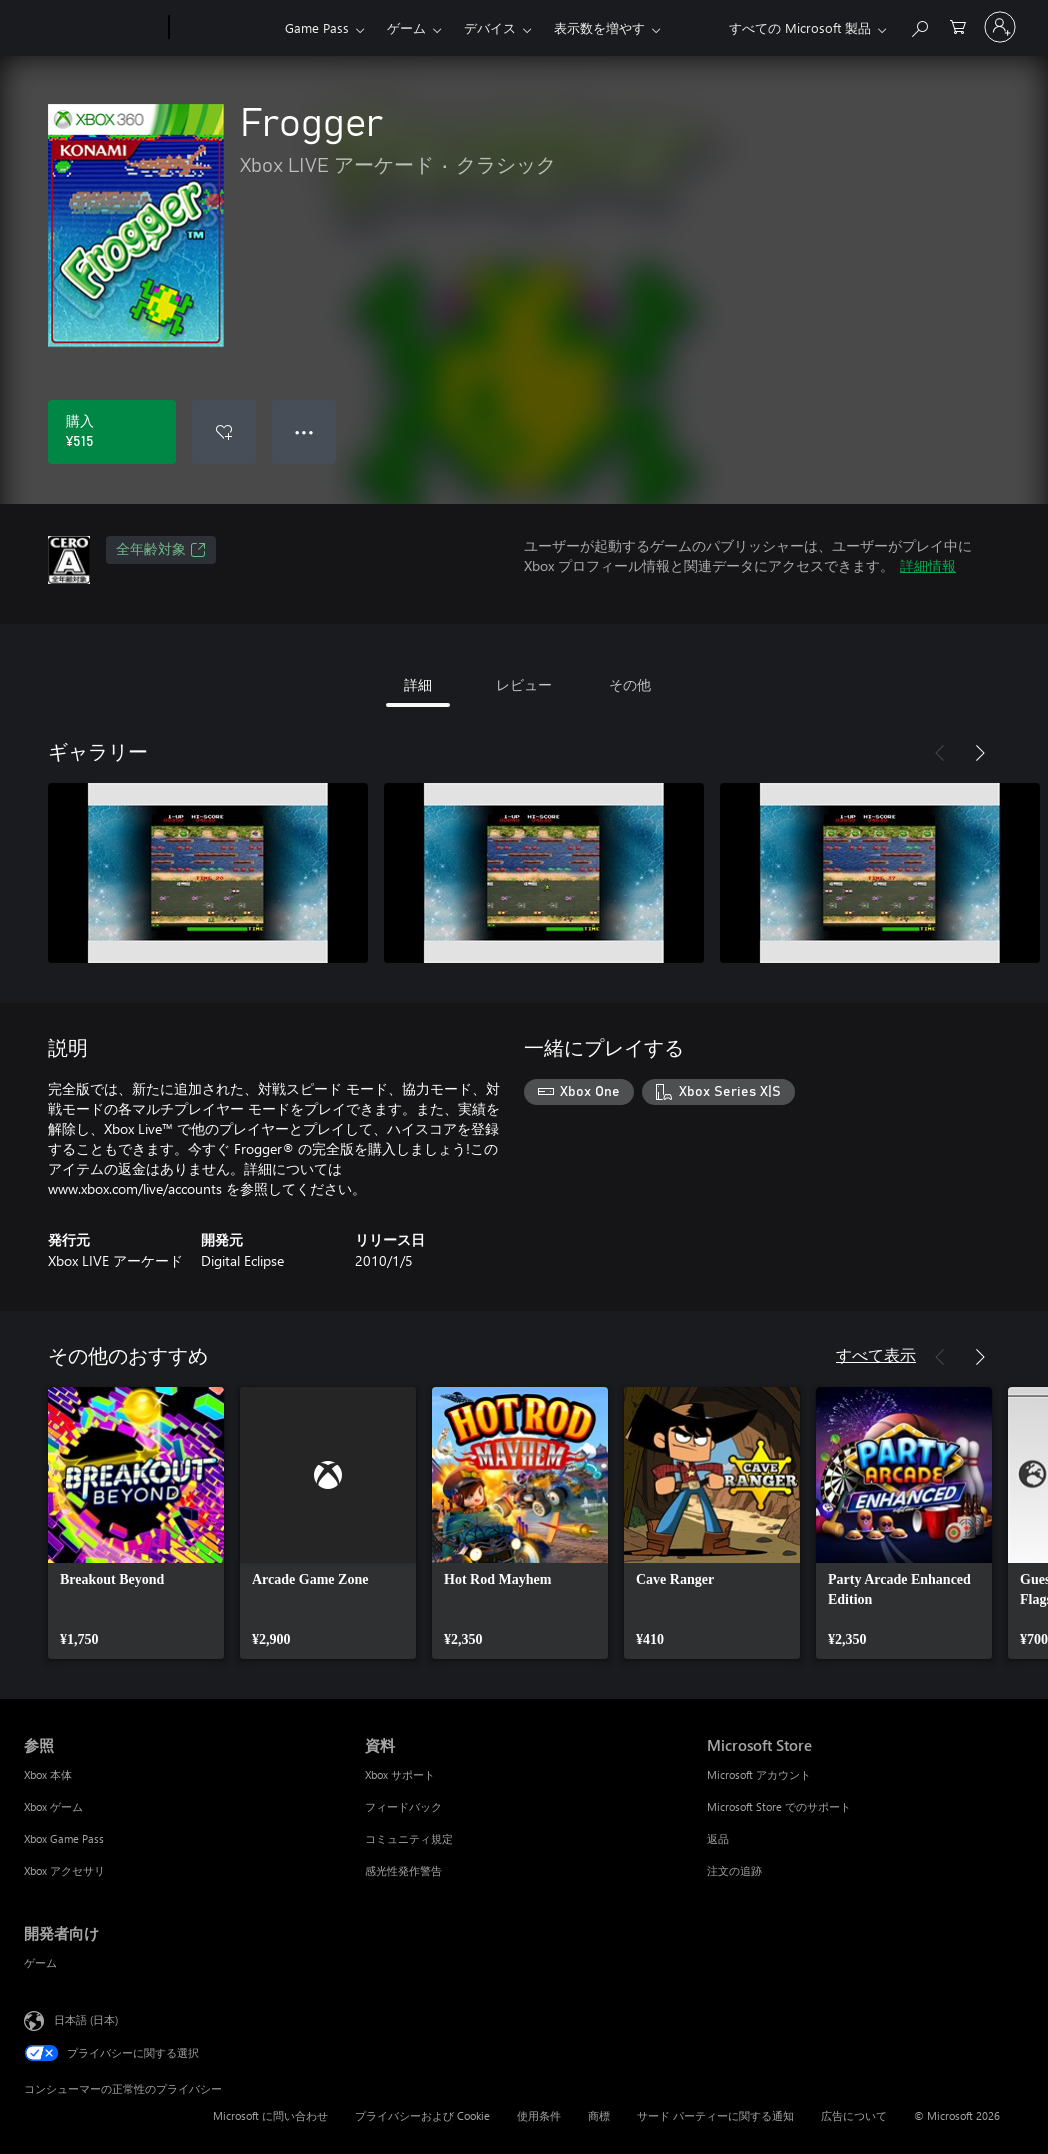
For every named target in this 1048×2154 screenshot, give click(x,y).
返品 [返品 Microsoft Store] (718, 1838)
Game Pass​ (317, 27)
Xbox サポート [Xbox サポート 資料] (400, 1774)
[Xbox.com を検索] (919, 25)
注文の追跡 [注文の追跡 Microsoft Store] (734, 1870)
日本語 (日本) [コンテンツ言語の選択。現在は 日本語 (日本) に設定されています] (86, 2019)
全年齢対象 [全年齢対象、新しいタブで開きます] (161, 550)
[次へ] (980, 753)
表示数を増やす (599, 27)
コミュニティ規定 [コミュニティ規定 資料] (409, 1838)
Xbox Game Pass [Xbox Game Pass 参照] (64, 1838)
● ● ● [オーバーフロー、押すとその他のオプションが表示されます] (304, 431)
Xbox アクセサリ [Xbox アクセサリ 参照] (64, 1870)
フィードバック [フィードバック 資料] (403, 1806)
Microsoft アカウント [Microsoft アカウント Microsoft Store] (759, 1774)
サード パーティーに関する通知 (715, 2115)
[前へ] (940, 753)
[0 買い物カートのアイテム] (958, 25)
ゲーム (406, 27)
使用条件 (539, 2115)
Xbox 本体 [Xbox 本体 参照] (48, 1774)
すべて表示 (876, 1354)
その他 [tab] (630, 684)
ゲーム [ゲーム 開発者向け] (40, 1962)
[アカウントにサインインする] (1000, 27)
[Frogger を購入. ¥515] (112, 432)
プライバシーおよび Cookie (422, 2115)
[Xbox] (224, 28)
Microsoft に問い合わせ (270, 2115)
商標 (599, 2115)
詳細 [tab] (418, 684)
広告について (854, 2115)
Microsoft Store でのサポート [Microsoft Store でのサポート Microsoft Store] (779, 1806)
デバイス (490, 27)
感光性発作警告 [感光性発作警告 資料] (403, 1870)
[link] (136, 1523)
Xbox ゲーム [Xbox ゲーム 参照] (53, 1806)
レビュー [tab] (524, 684)
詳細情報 (928, 565)
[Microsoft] (92, 28)
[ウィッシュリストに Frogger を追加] (224, 432)
